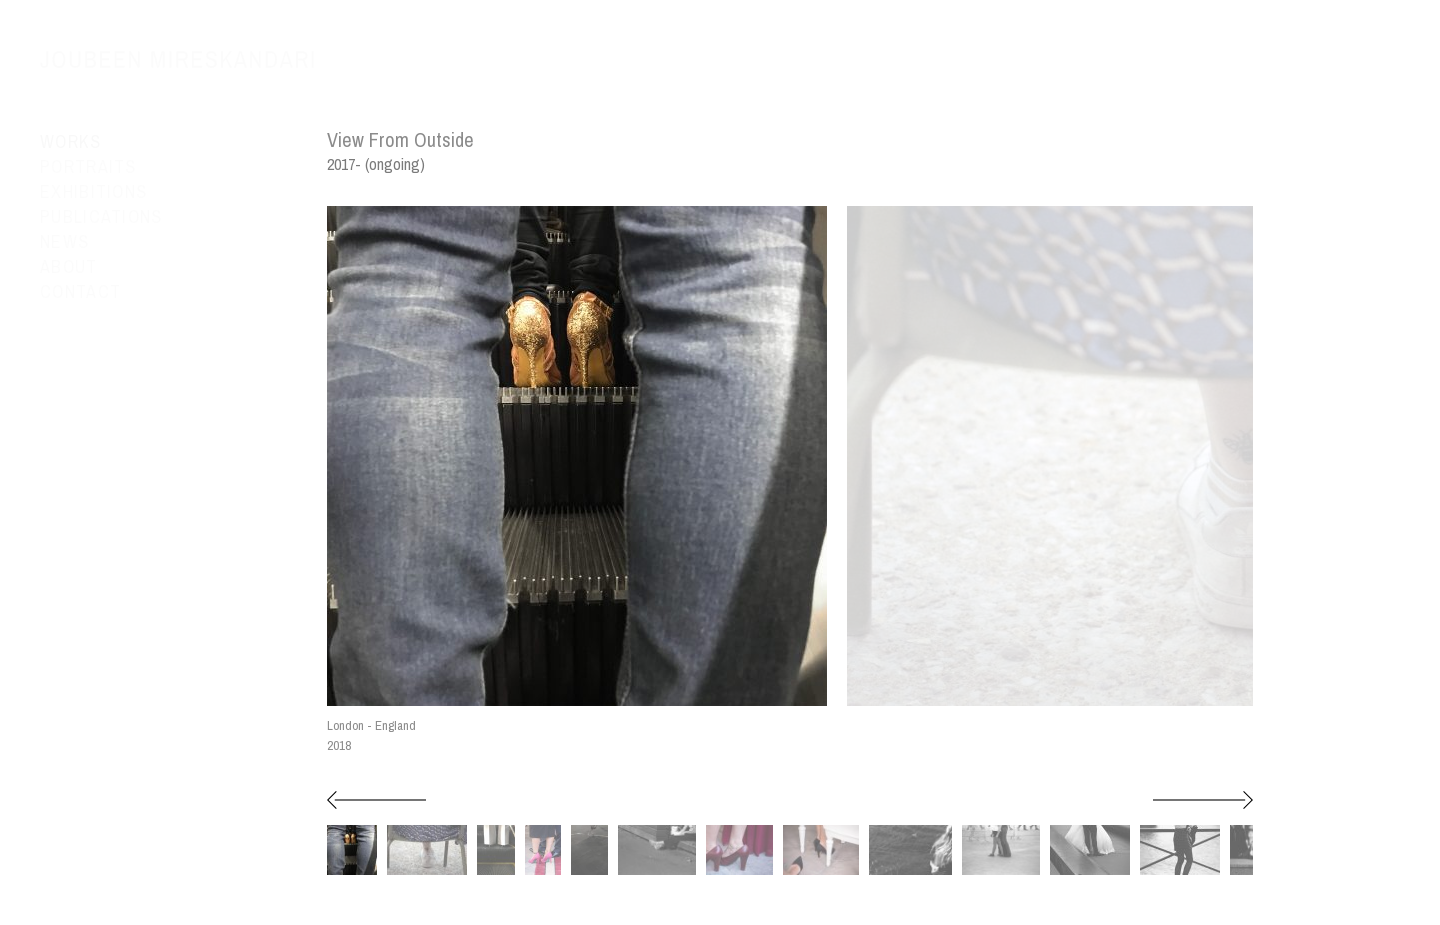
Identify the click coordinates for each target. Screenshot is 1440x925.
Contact (80, 292)
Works (71, 142)
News (64, 242)
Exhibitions (93, 192)
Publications (101, 217)
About (69, 267)
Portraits (88, 167)
